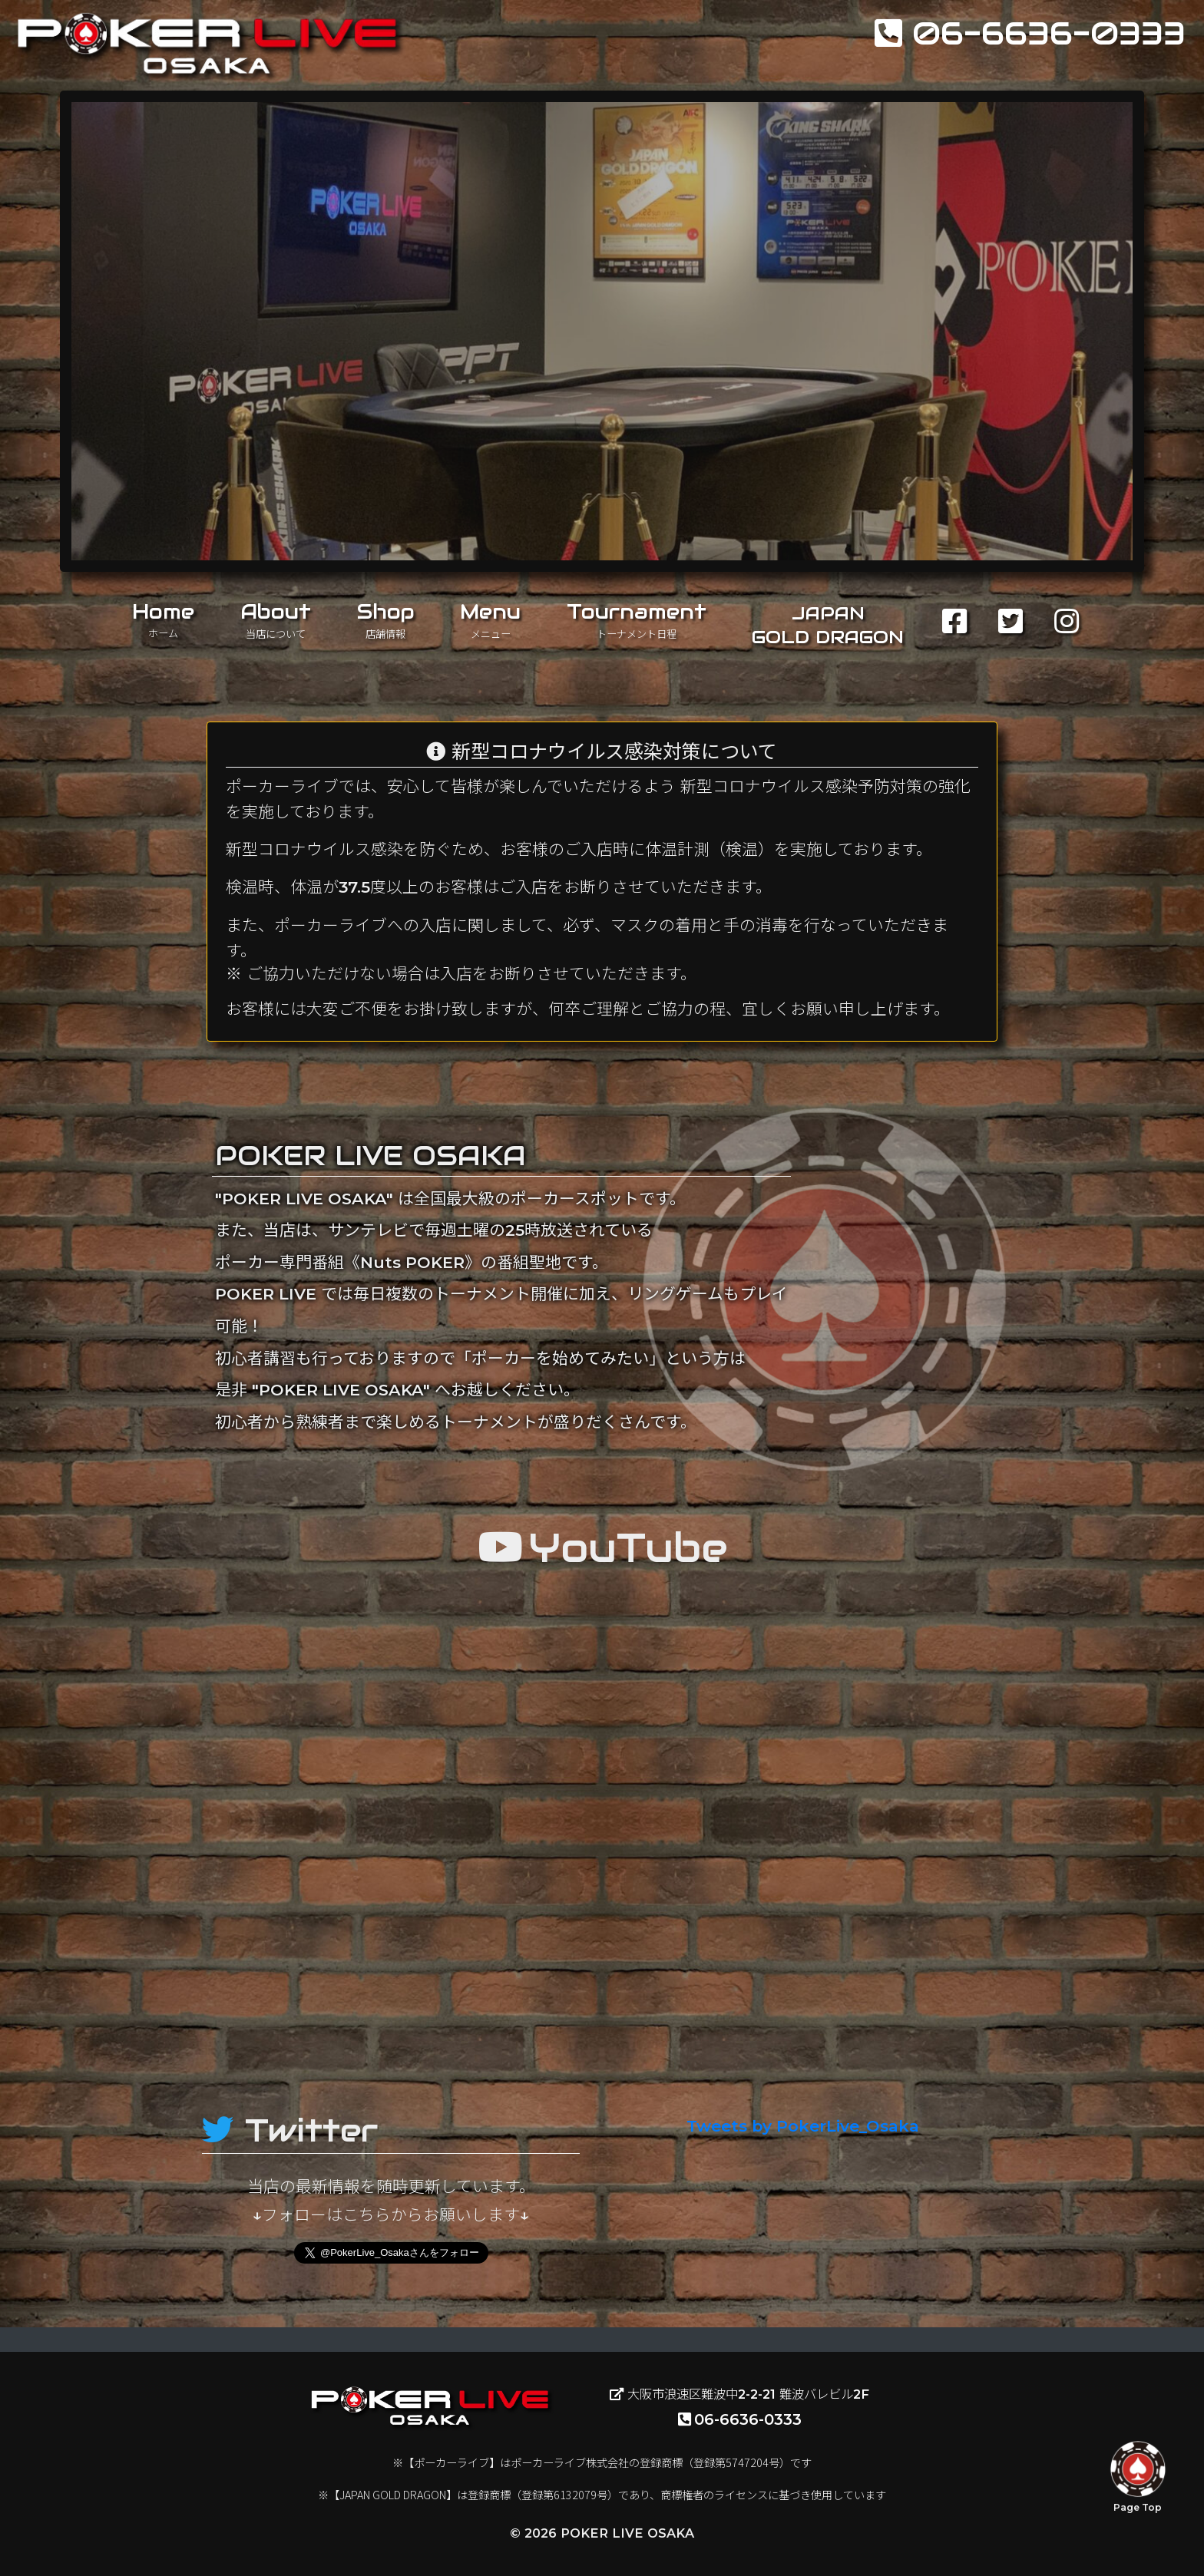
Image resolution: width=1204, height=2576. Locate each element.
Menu (490, 619)
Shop (386, 619)
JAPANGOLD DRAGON (828, 625)
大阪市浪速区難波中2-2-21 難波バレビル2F (739, 2394)
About (275, 619)
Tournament (636, 619)
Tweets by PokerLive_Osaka (802, 2125)
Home (163, 619)
